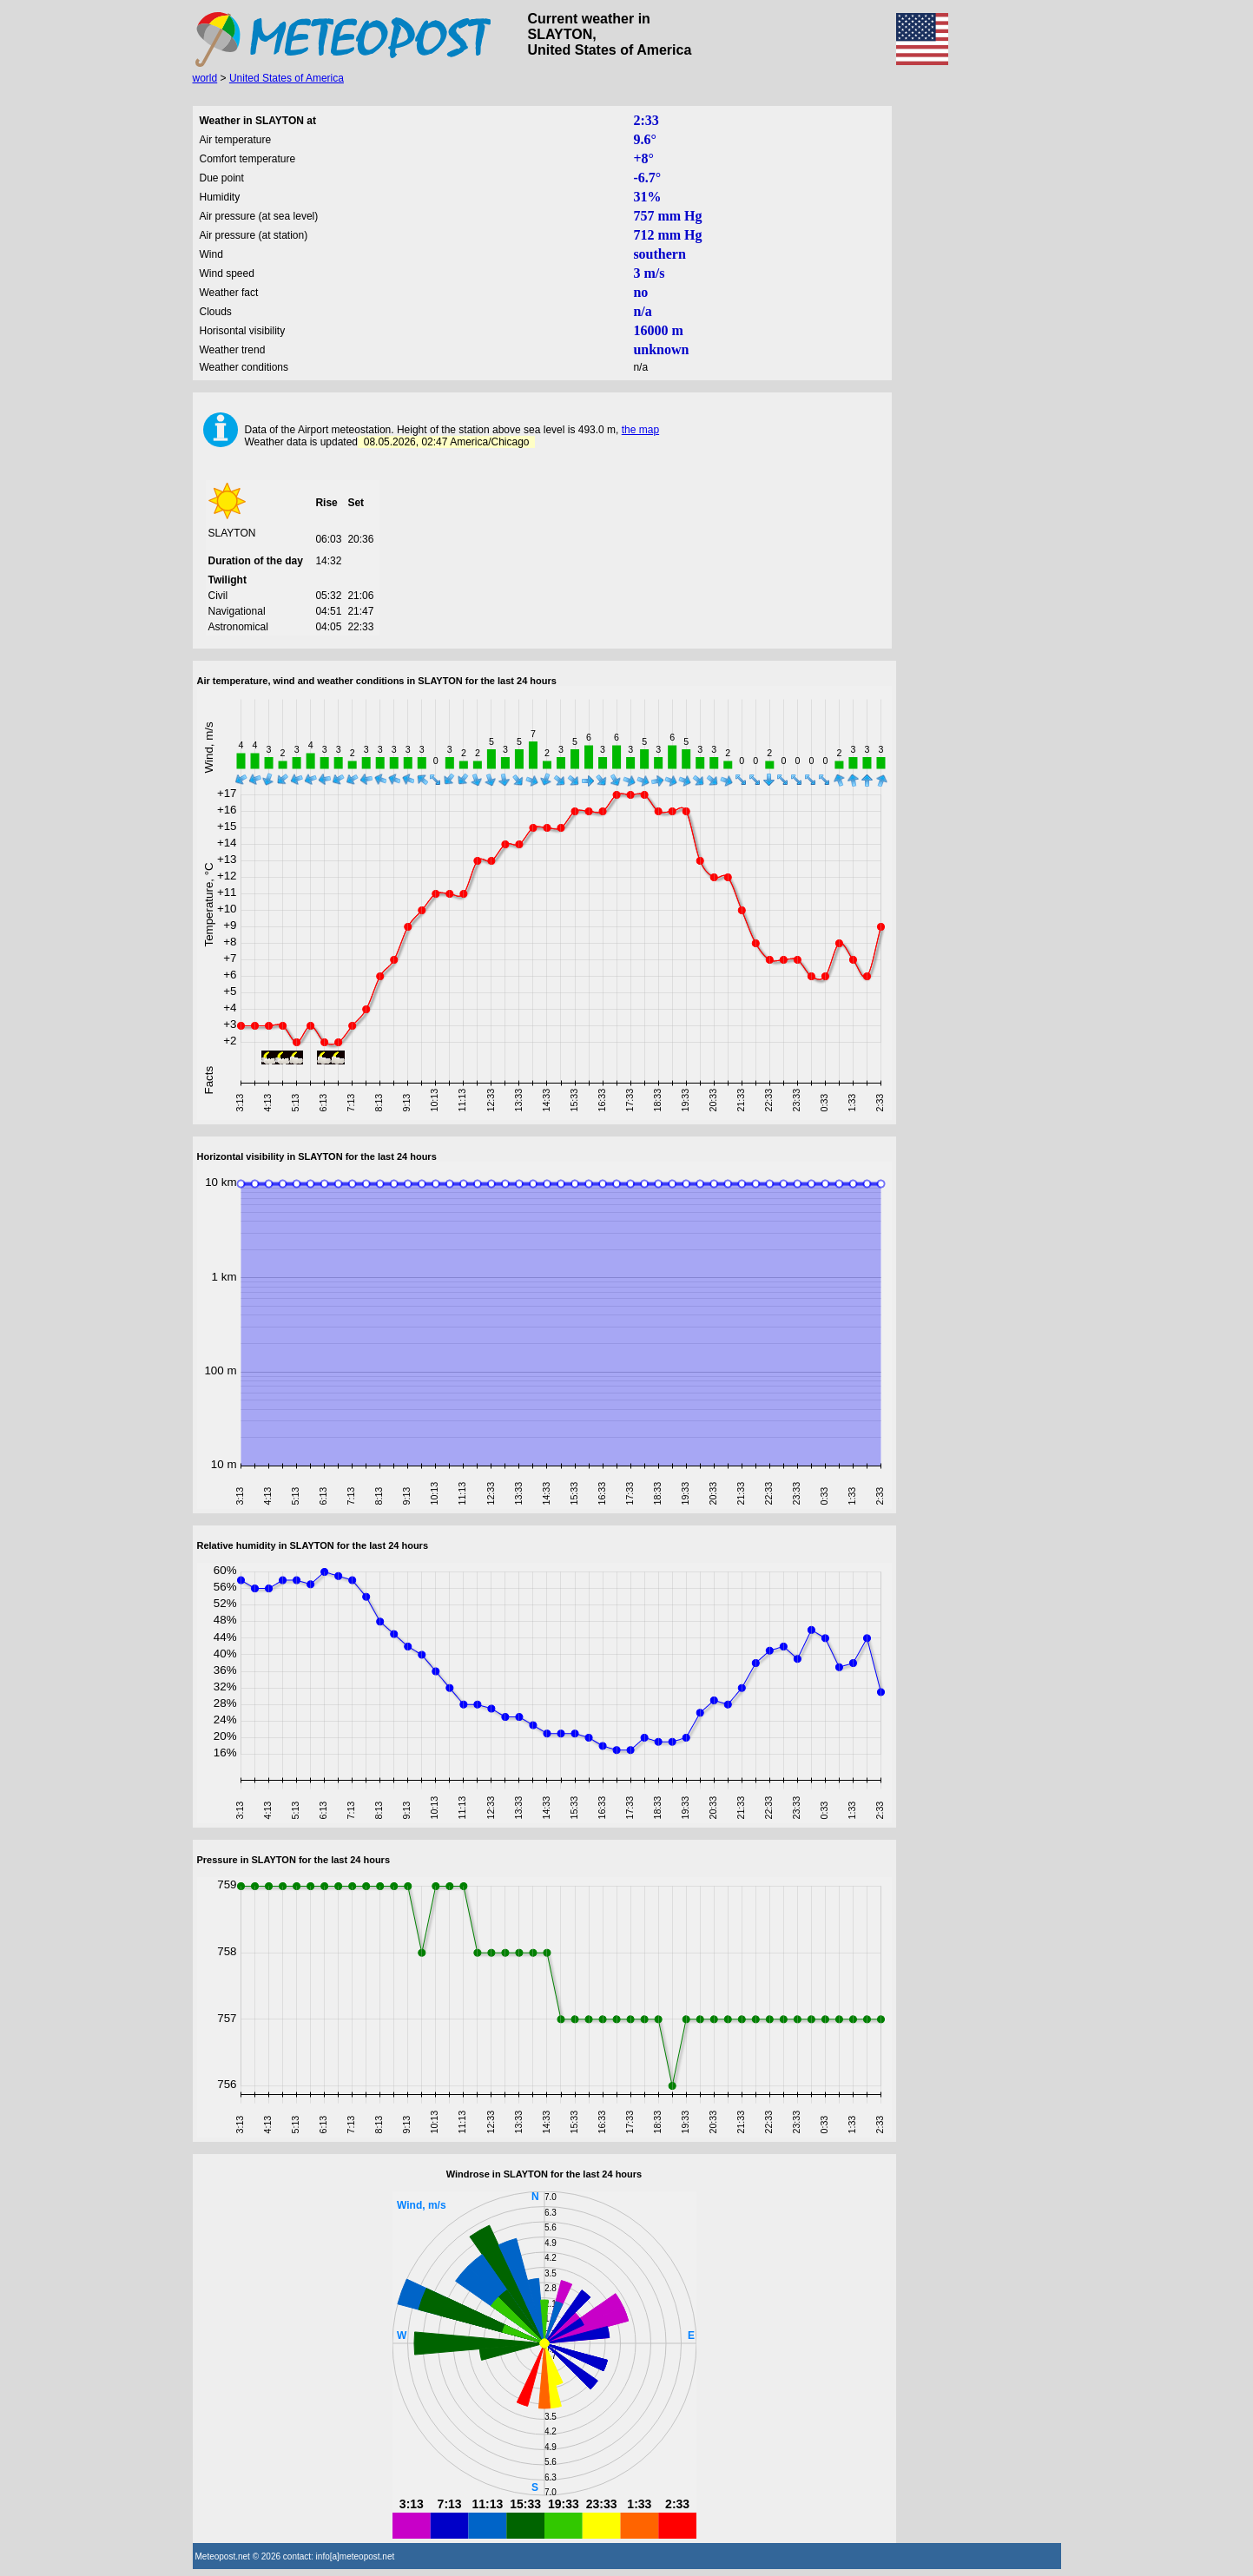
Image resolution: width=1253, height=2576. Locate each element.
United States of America (286, 78)
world (205, 78)
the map (640, 430)
